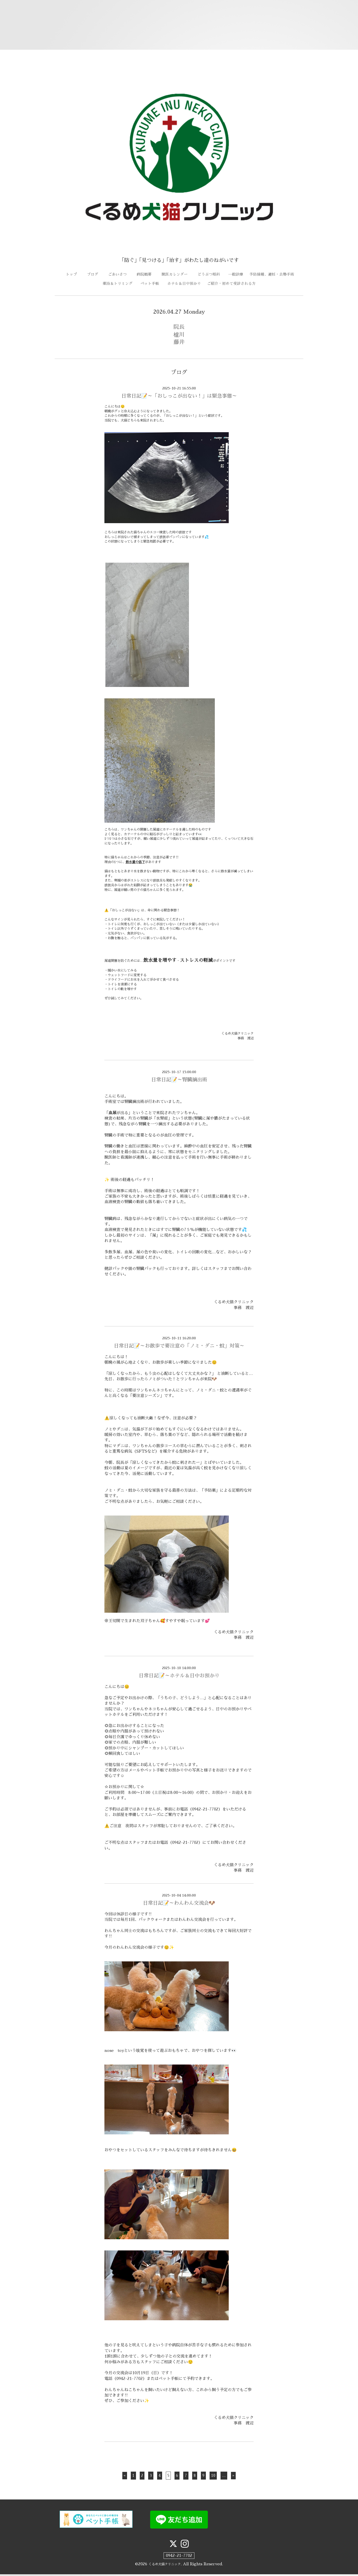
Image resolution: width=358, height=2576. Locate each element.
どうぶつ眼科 (212, 275)
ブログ (90, 275)
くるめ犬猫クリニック (164, 2566)
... (225, 2477)
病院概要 (144, 275)
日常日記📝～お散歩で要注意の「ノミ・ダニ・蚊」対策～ (179, 1346)
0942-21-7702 (179, 2557)
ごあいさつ (116, 275)
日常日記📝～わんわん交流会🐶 (179, 1903)
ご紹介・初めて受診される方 (234, 284)
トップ (68, 275)
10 (214, 2477)
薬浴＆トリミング (114, 284)
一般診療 (238, 275)
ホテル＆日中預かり (184, 284)
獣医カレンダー (176, 275)
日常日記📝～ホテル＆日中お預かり (179, 1676)
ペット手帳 (150, 284)
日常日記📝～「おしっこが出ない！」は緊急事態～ (179, 396)
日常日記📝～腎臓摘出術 (179, 1080)
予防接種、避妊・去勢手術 (276, 275)
